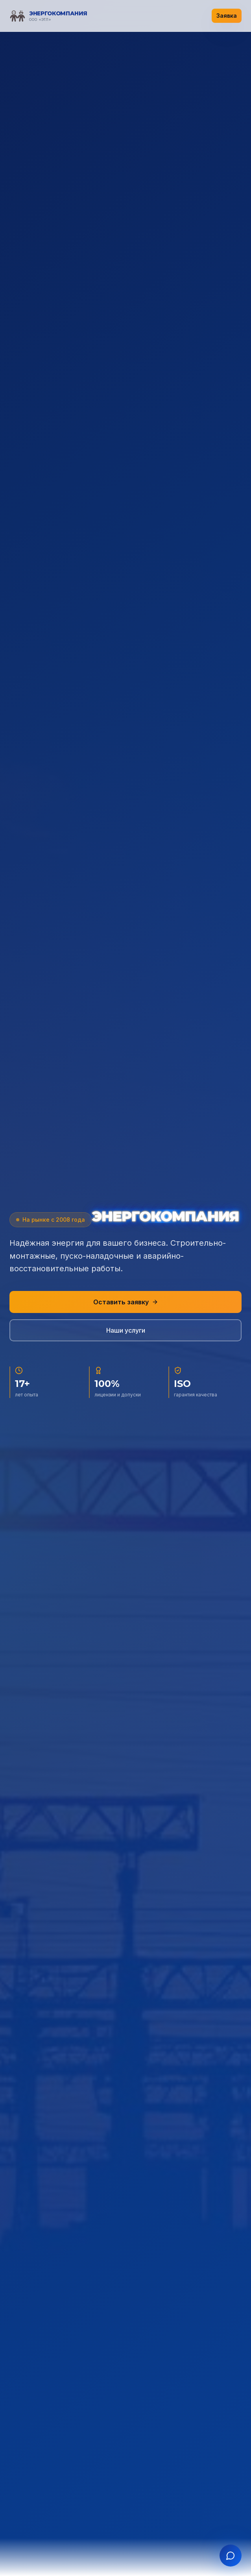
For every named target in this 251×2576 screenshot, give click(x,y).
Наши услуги (125, 1330)
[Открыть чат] (231, 2556)
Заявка (226, 15)
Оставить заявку (125, 1302)
